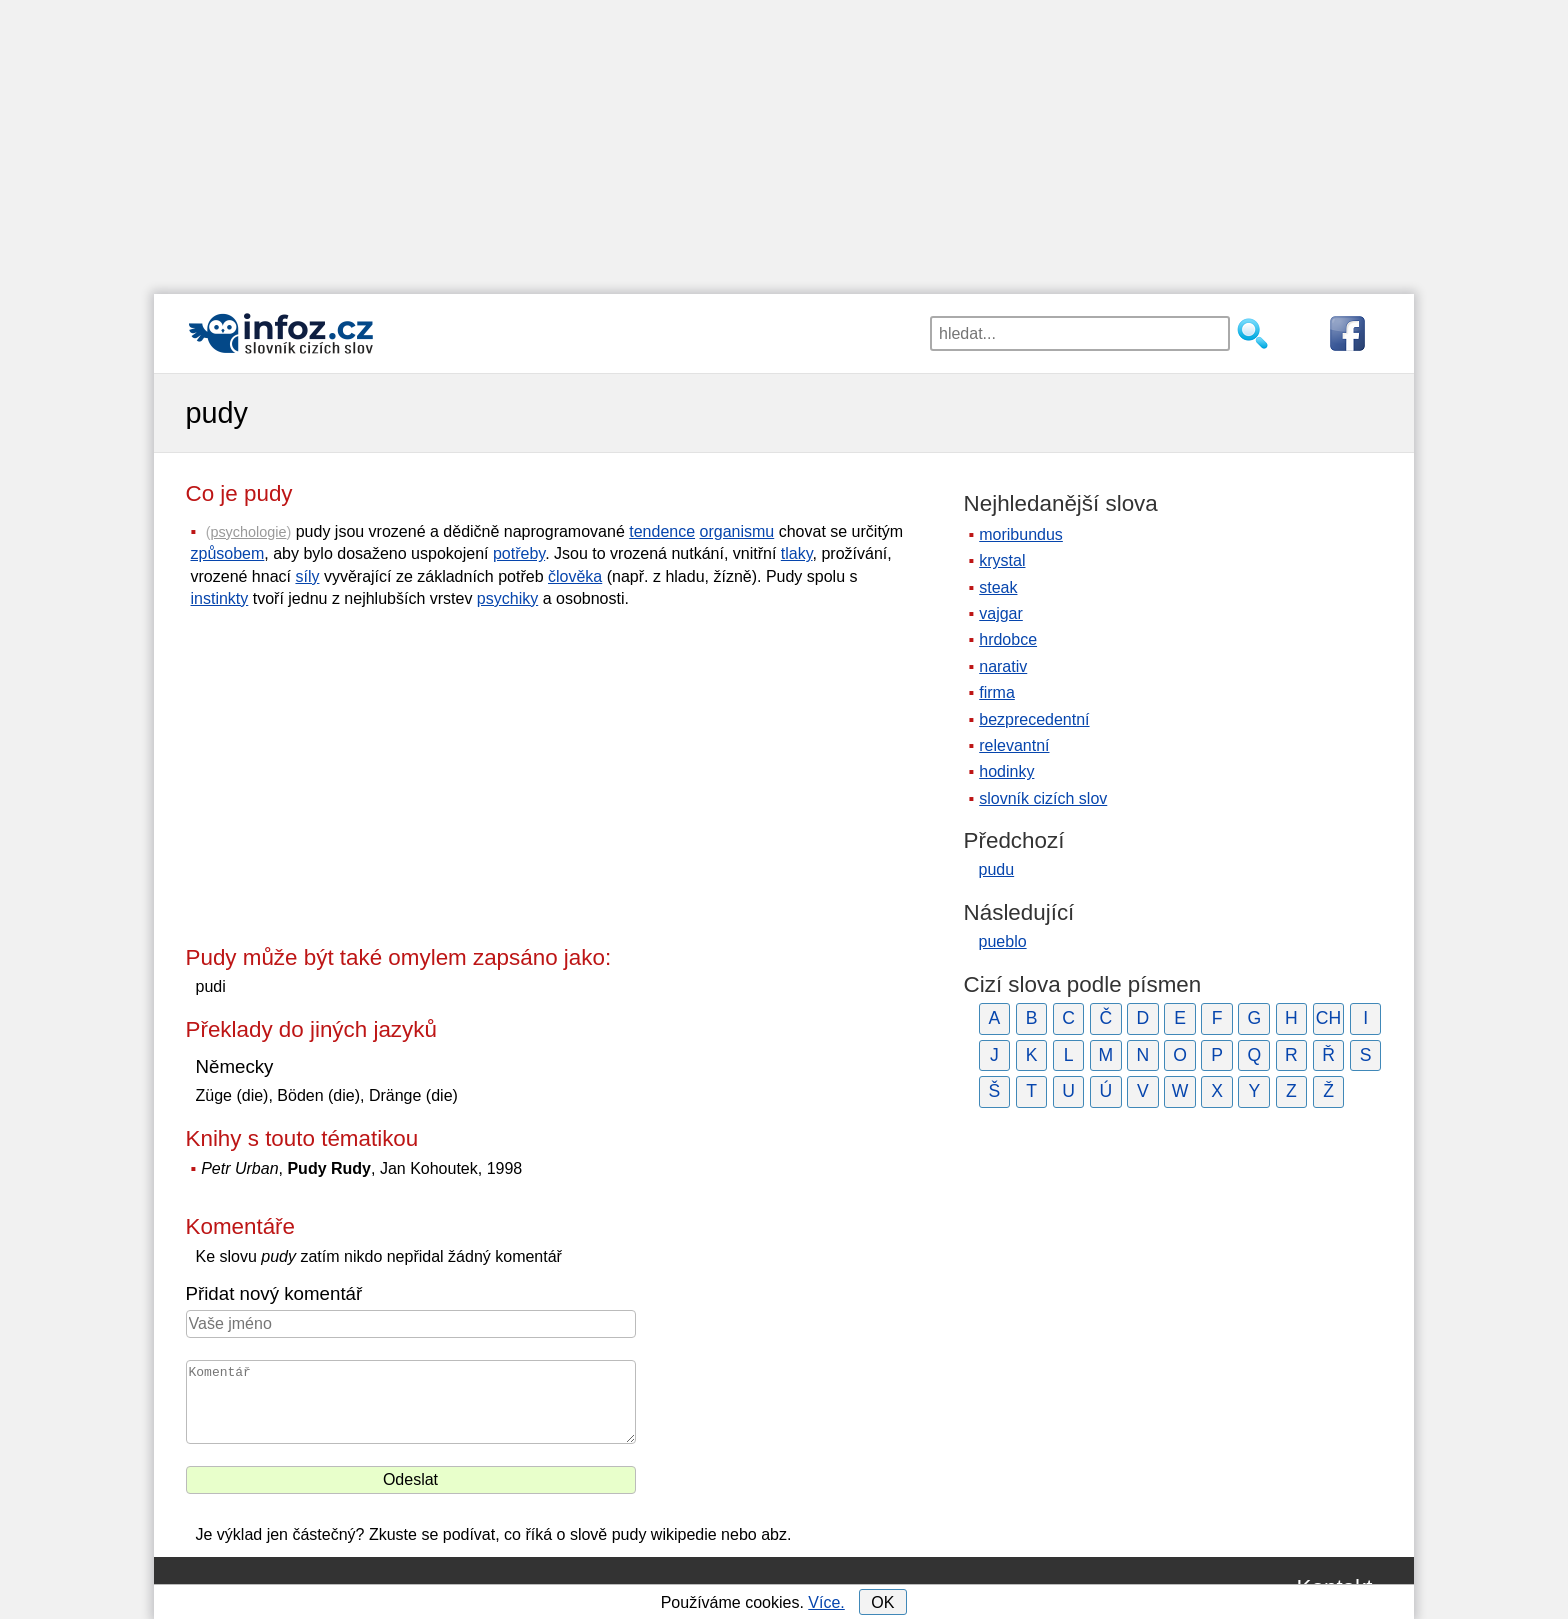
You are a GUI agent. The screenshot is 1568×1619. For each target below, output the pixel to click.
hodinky (1006, 771)
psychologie (248, 532)
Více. (826, 1602)
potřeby (519, 553)
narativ (1003, 666)
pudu (997, 869)
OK (882, 1602)
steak (998, 587)
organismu (737, 531)
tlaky (797, 553)
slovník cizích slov (1043, 798)
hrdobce (1008, 639)
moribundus (1021, 534)
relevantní (1014, 745)
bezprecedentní (1034, 719)
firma (997, 692)
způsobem (228, 553)
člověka (575, 576)
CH (1328, 1018)
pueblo (1003, 941)
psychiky (507, 598)
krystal (1002, 560)
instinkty (220, 598)
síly (307, 576)
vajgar (1001, 613)
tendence (662, 531)
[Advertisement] (784, 140)
